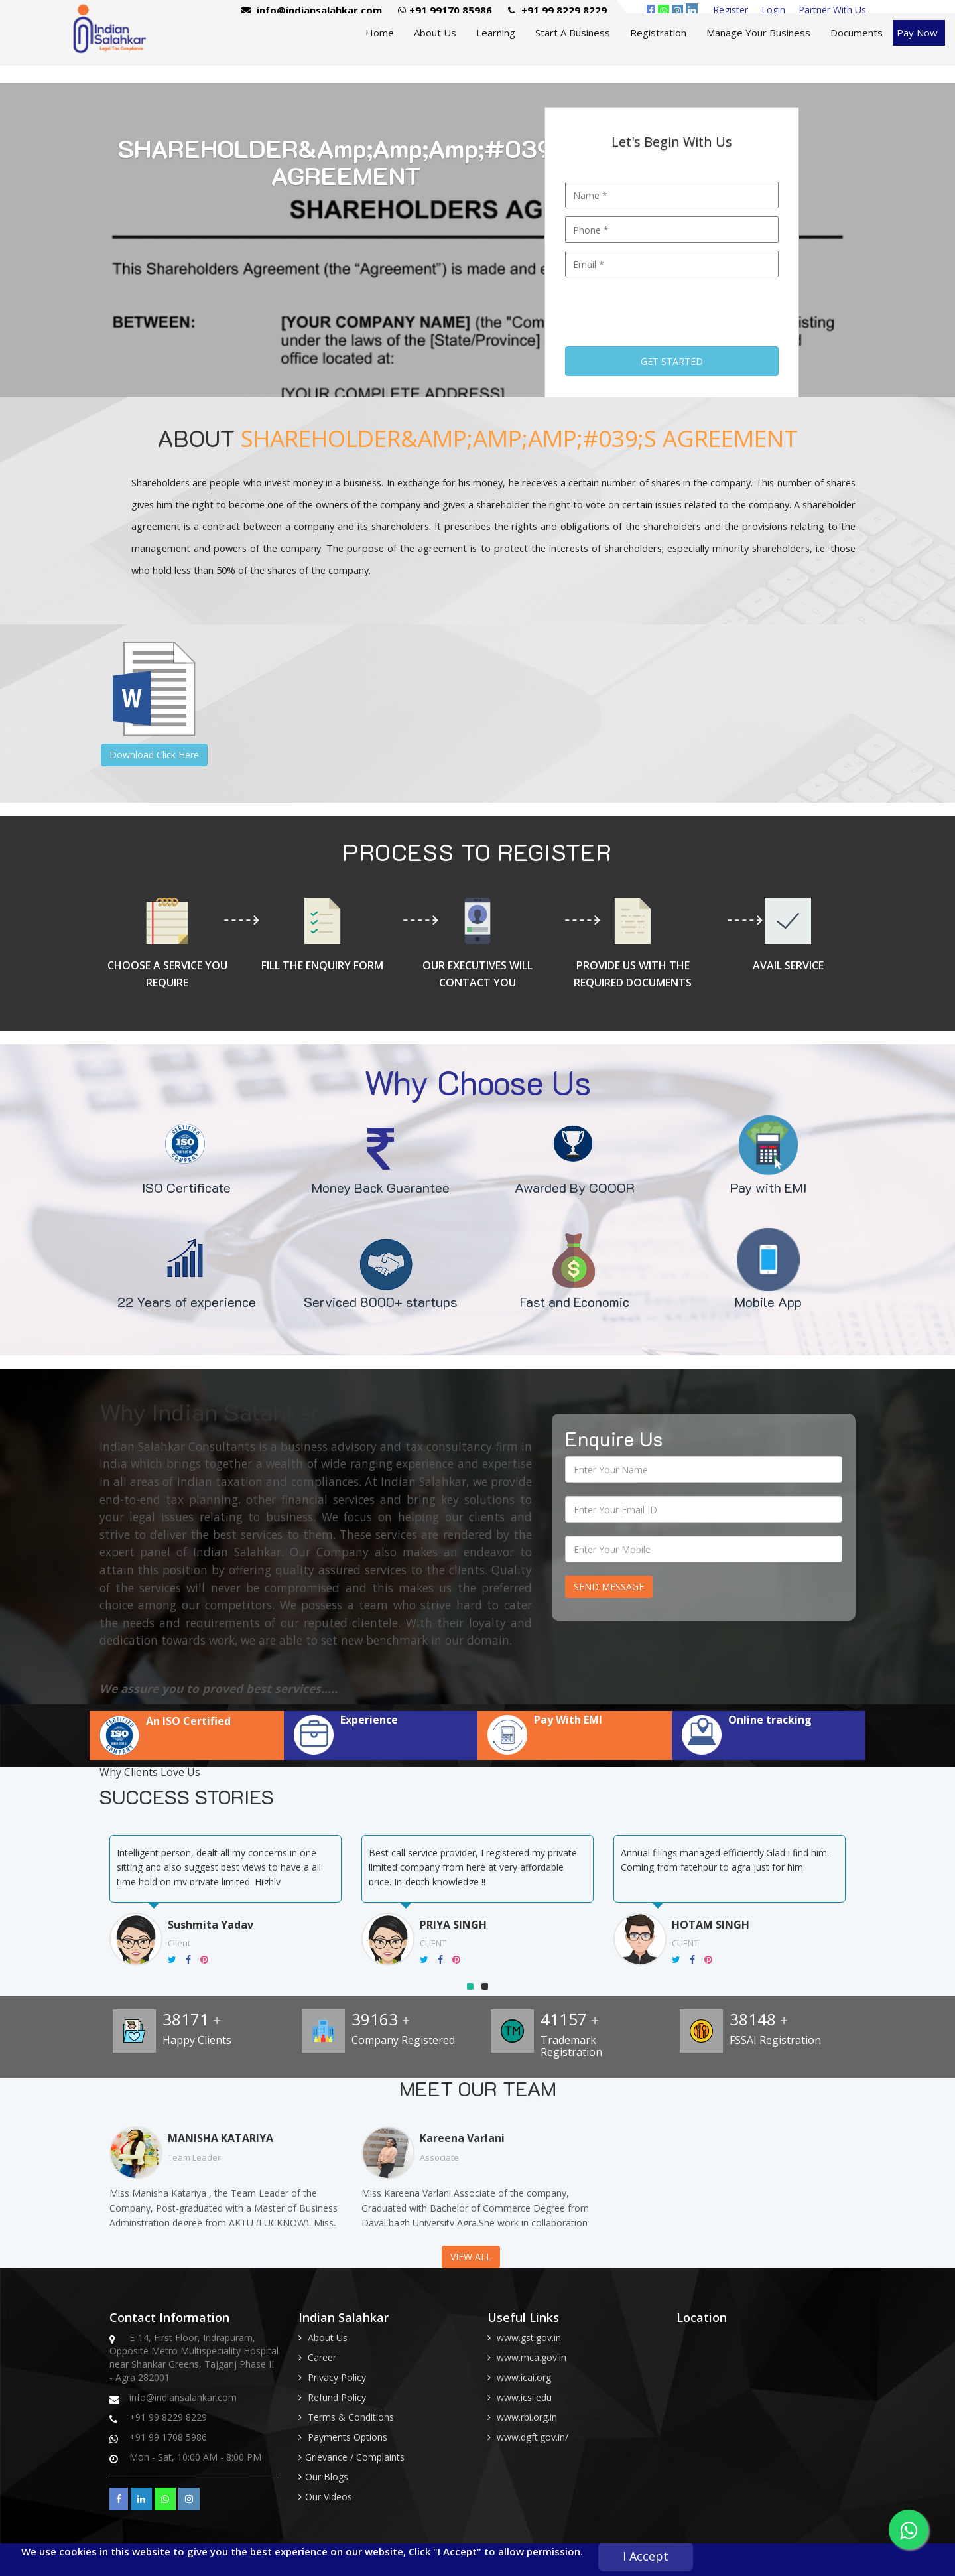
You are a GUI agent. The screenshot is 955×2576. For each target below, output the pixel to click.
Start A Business (572, 32)
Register (730, 9)
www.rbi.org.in (527, 2417)
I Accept (645, 2556)
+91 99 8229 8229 (557, 10)
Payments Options (347, 2437)
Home (379, 32)
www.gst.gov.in (529, 2337)
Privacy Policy (337, 2377)
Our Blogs (326, 2477)
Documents (856, 32)
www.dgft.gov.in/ (532, 2437)
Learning (495, 32)
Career (322, 2357)
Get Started (672, 361)
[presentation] (666, 307)
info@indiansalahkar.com (311, 10)
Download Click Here (154, 754)
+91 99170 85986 (445, 10)
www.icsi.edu (524, 2397)
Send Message (609, 1586)
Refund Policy (337, 2397)
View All (470, 2256)
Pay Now (917, 32)
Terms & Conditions (351, 2417)
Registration (658, 32)
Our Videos (328, 2496)
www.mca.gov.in (531, 2357)
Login (773, 9)
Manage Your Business (758, 32)
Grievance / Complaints (355, 2457)
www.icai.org (524, 2377)
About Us (435, 32)
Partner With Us (832, 9)
